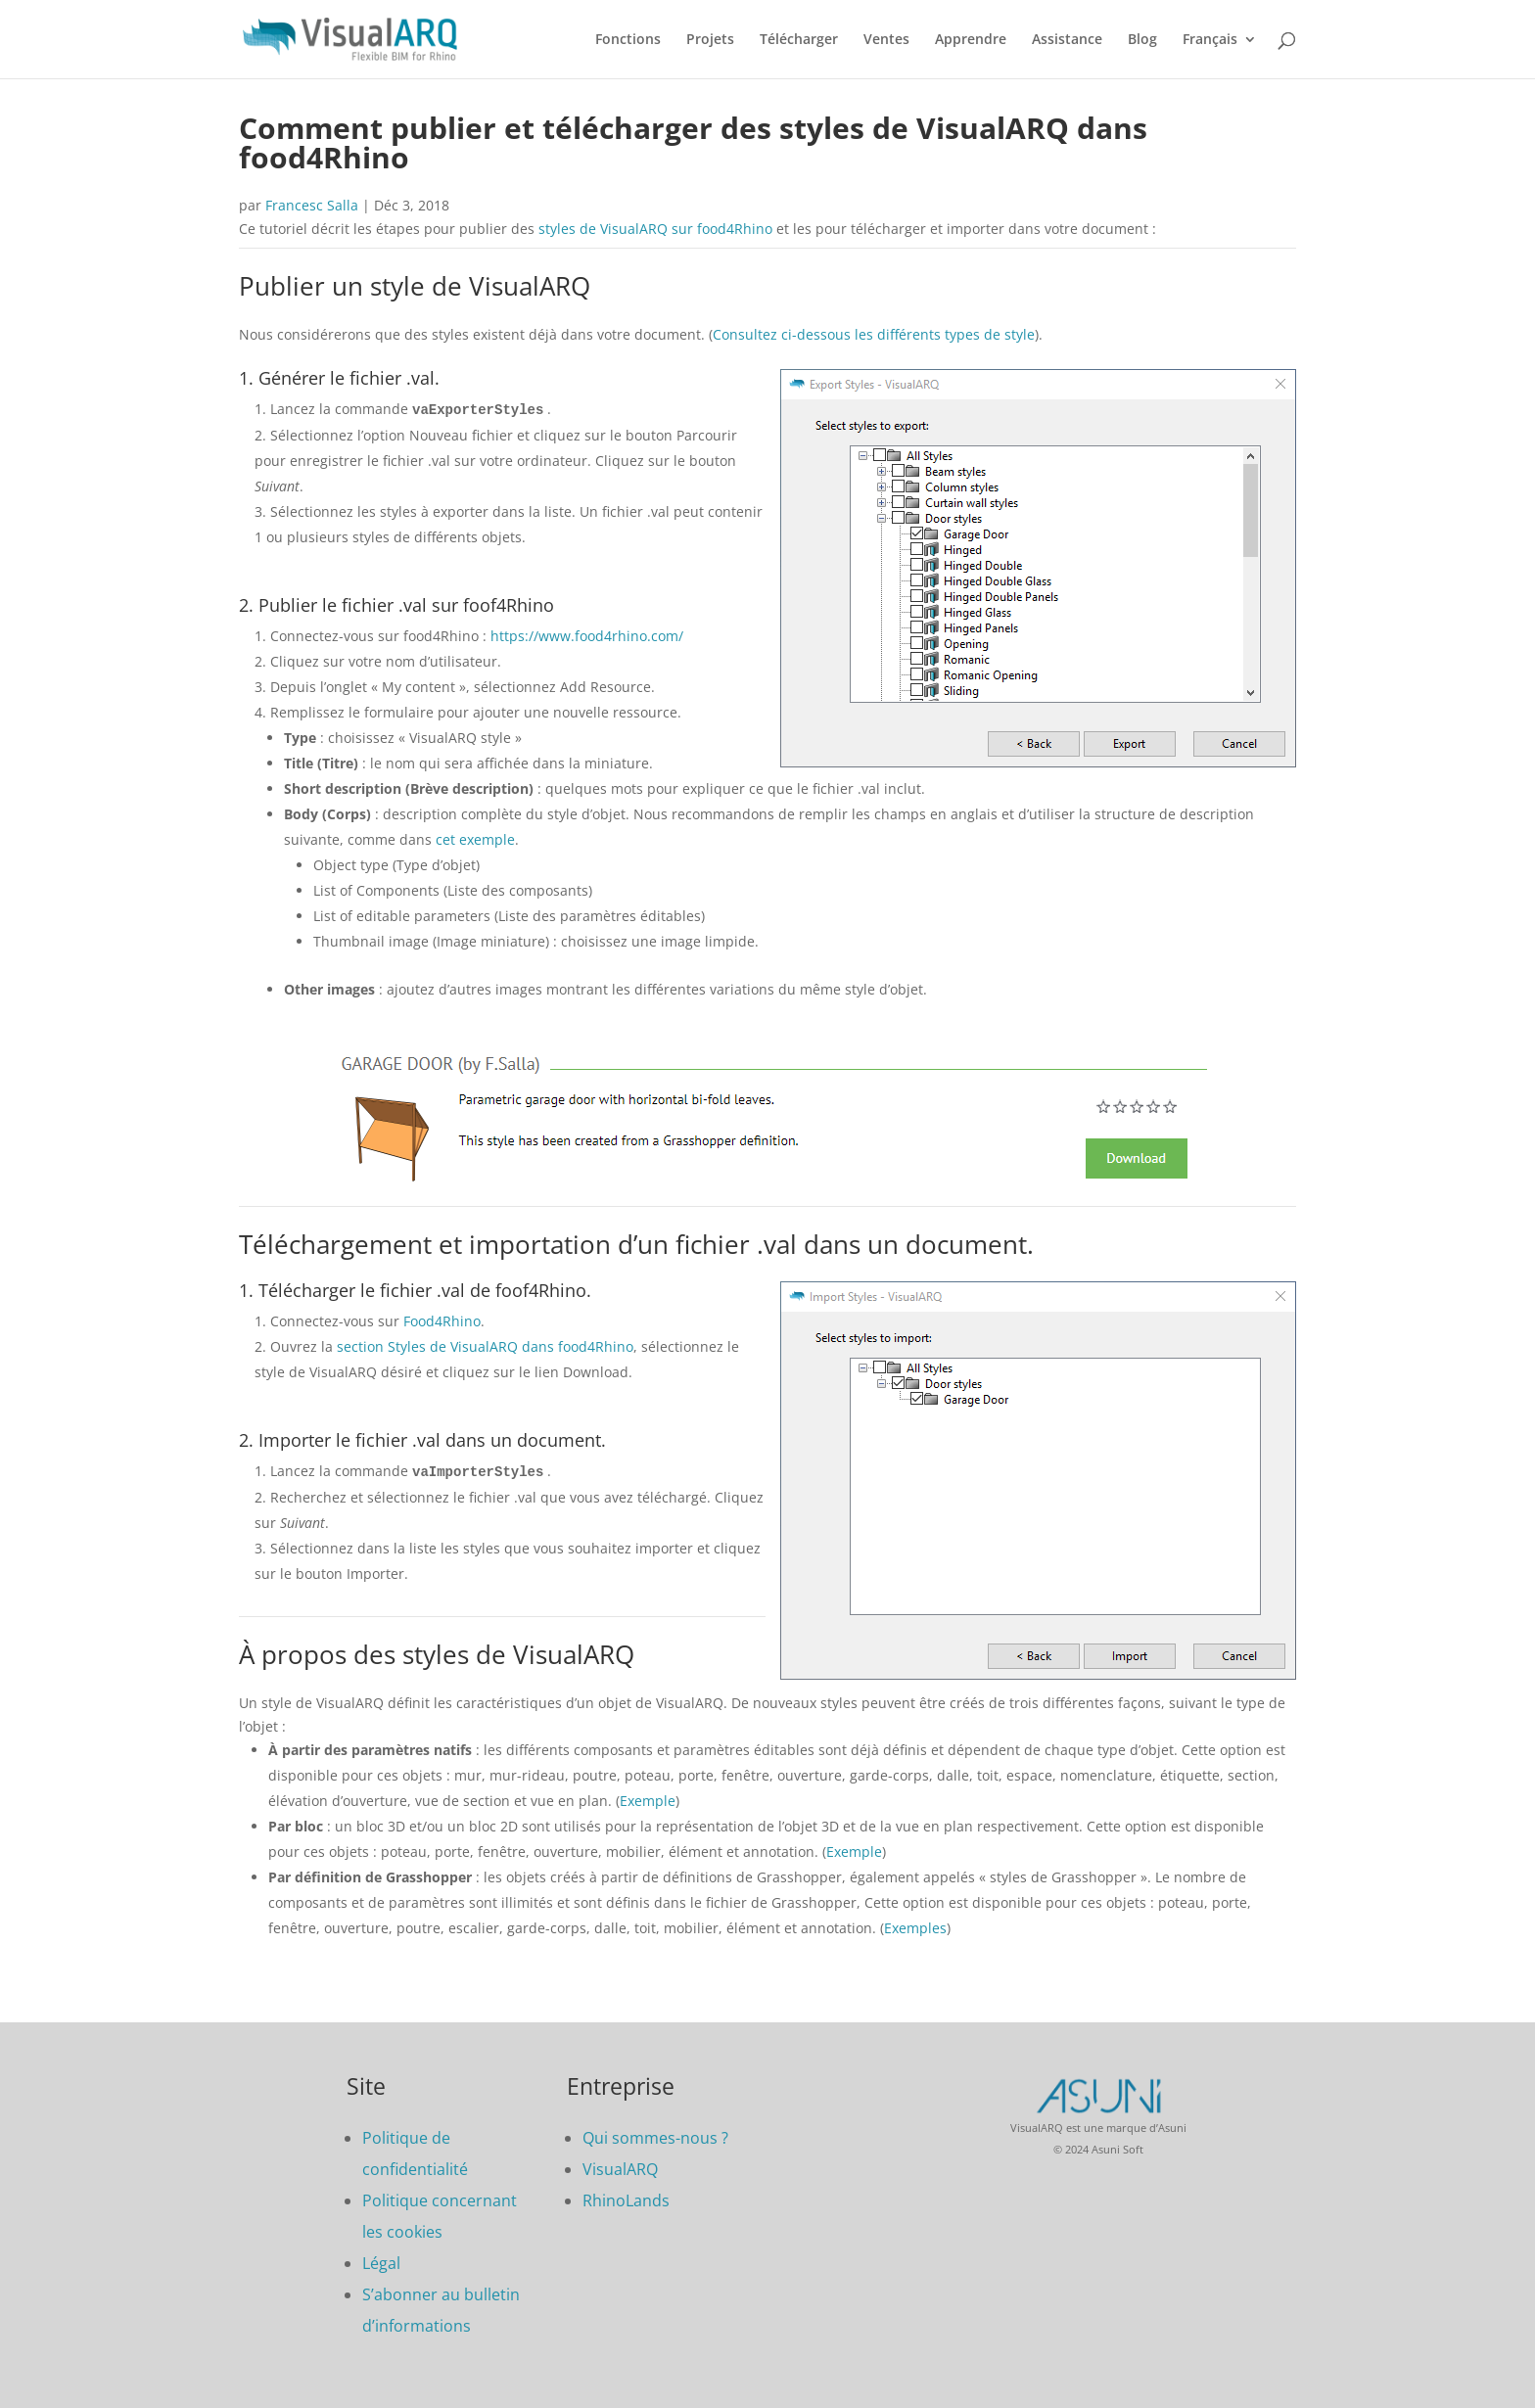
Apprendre (970, 40)
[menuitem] (1220, 55)
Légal (381, 2261)
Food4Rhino (442, 1320)
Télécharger (799, 40)
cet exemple (475, 838)
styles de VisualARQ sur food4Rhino (655, 228)
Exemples (915, 1926)
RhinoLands (626, 2198)
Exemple (647, 1798)
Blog (1142, 40)
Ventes (886, 40)
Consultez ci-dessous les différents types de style (874, 334)
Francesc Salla (311, 205)
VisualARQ (620, 2167)
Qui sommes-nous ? (655, 2136)
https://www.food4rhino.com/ (586, 634)
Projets (710, 40)
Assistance (1067, 40)
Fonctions (628, 40)
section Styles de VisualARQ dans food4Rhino (485, 1345)
